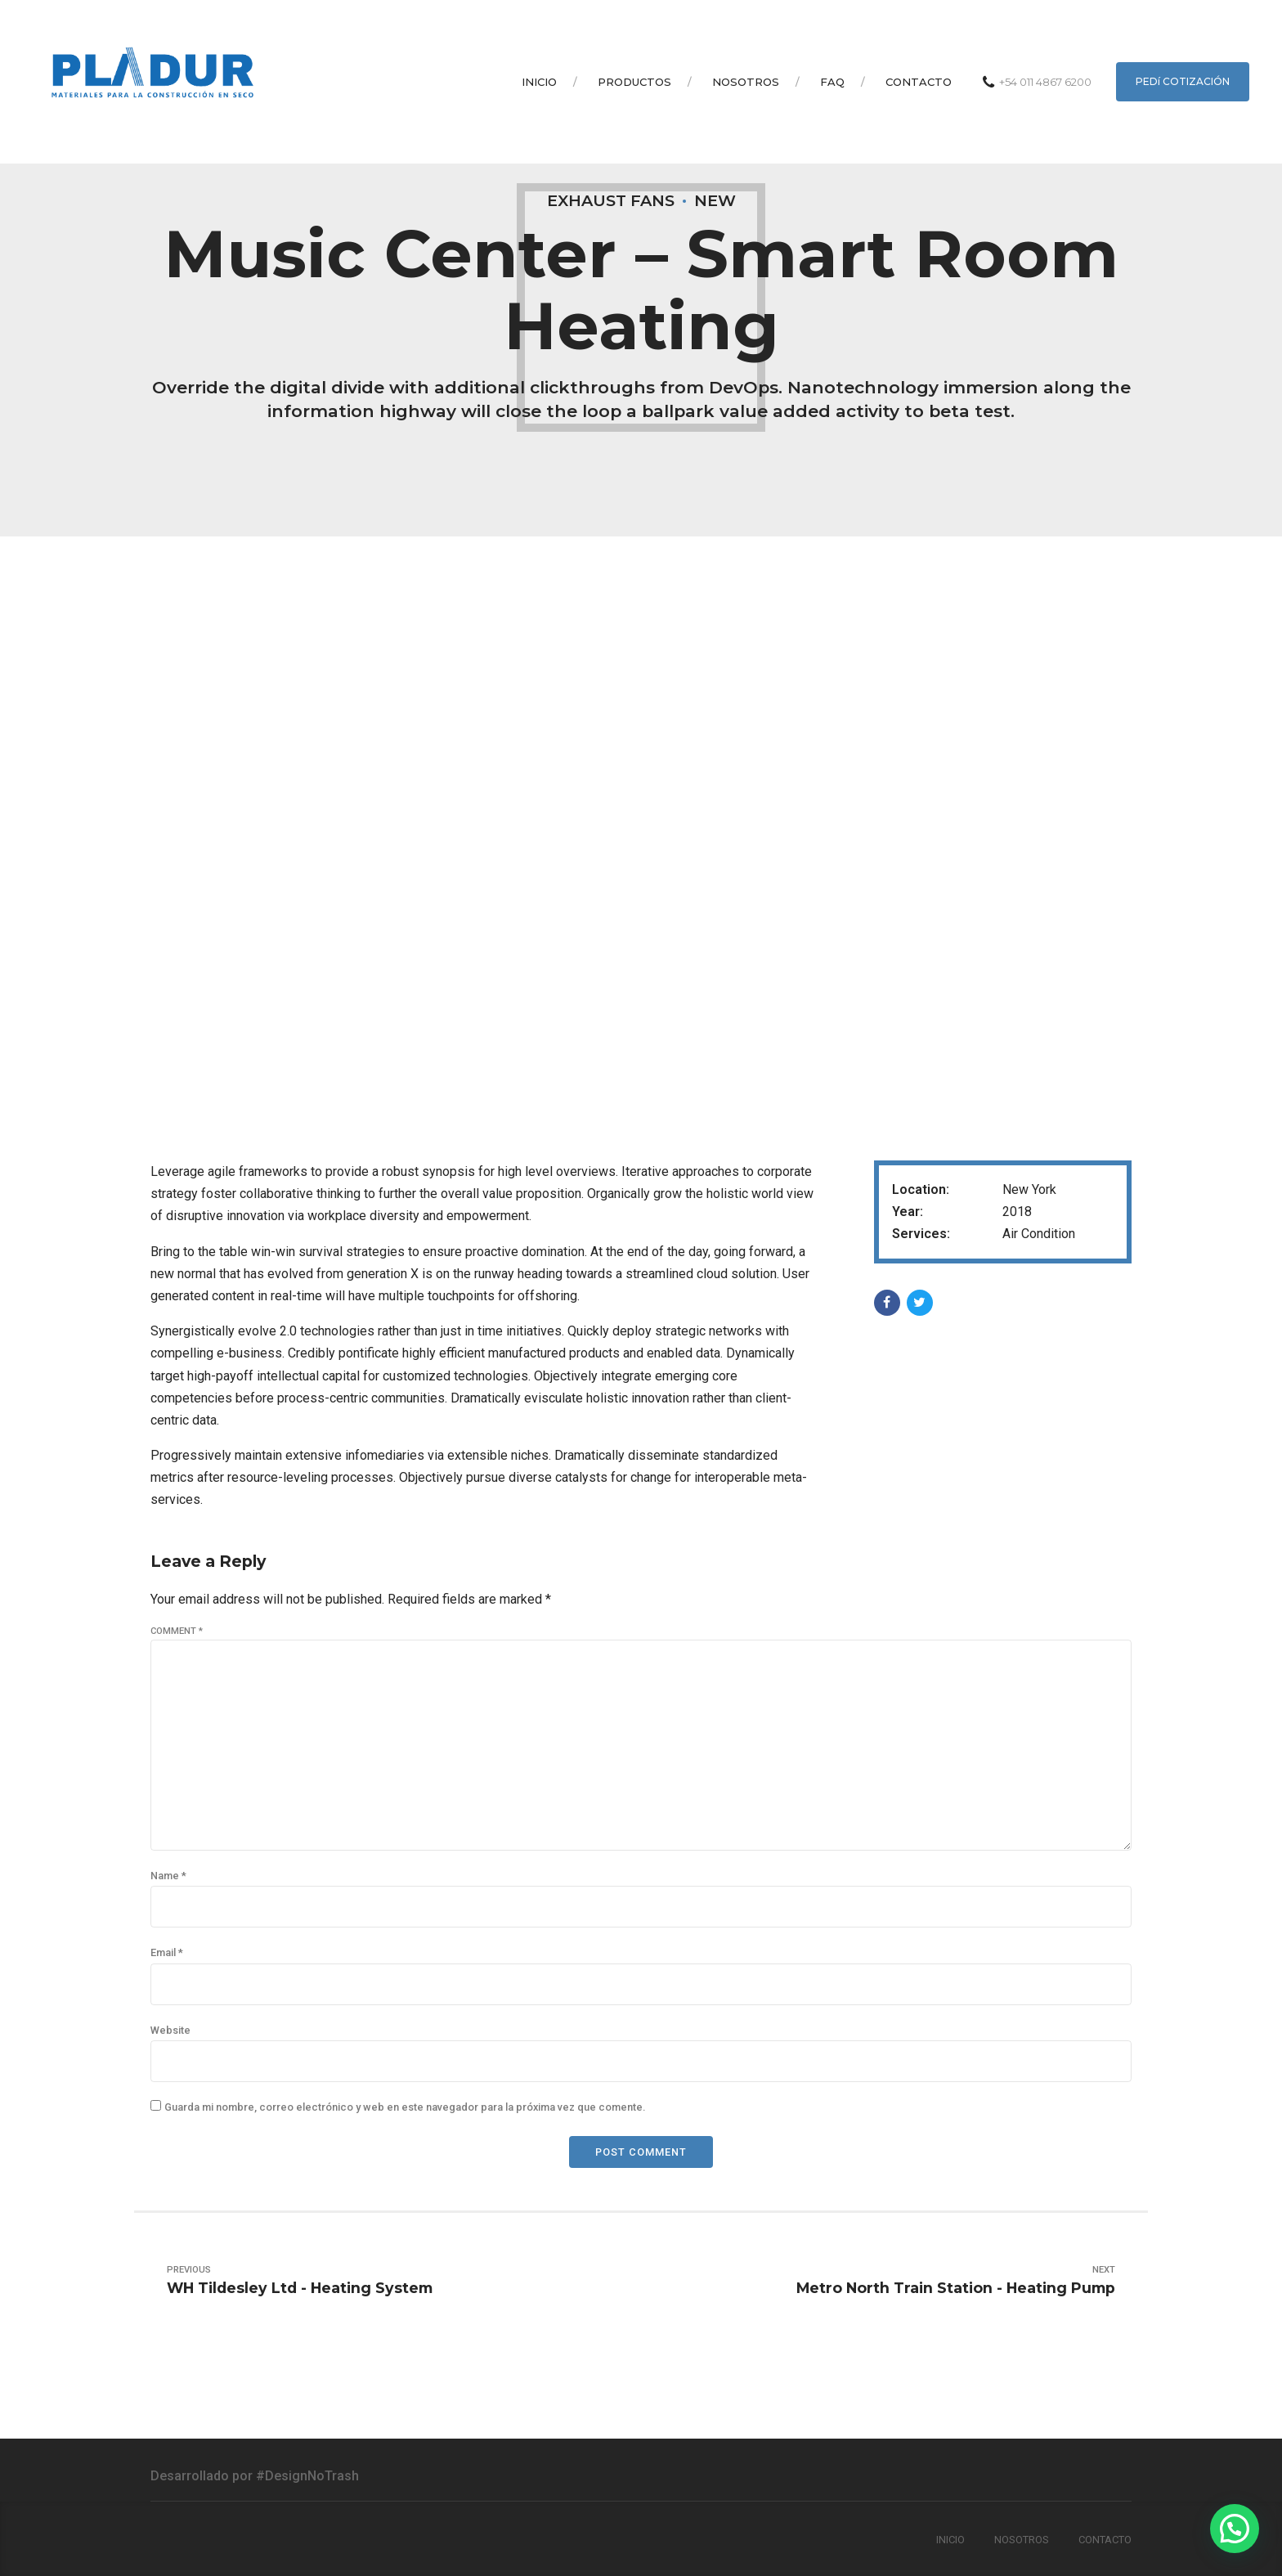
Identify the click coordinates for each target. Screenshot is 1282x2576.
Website (170, 2030)
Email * (166, 1952)
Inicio (539, 81)
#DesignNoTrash (307, 2476)
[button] (1234, 2528)
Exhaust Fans (611, 200)
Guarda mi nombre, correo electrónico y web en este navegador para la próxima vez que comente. (404, 2107)
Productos (634, 81)
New (715, 200)
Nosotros (745, 81)
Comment (176, 1631)
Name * (168, 1875)
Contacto (918, 81)
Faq (832, 81)
